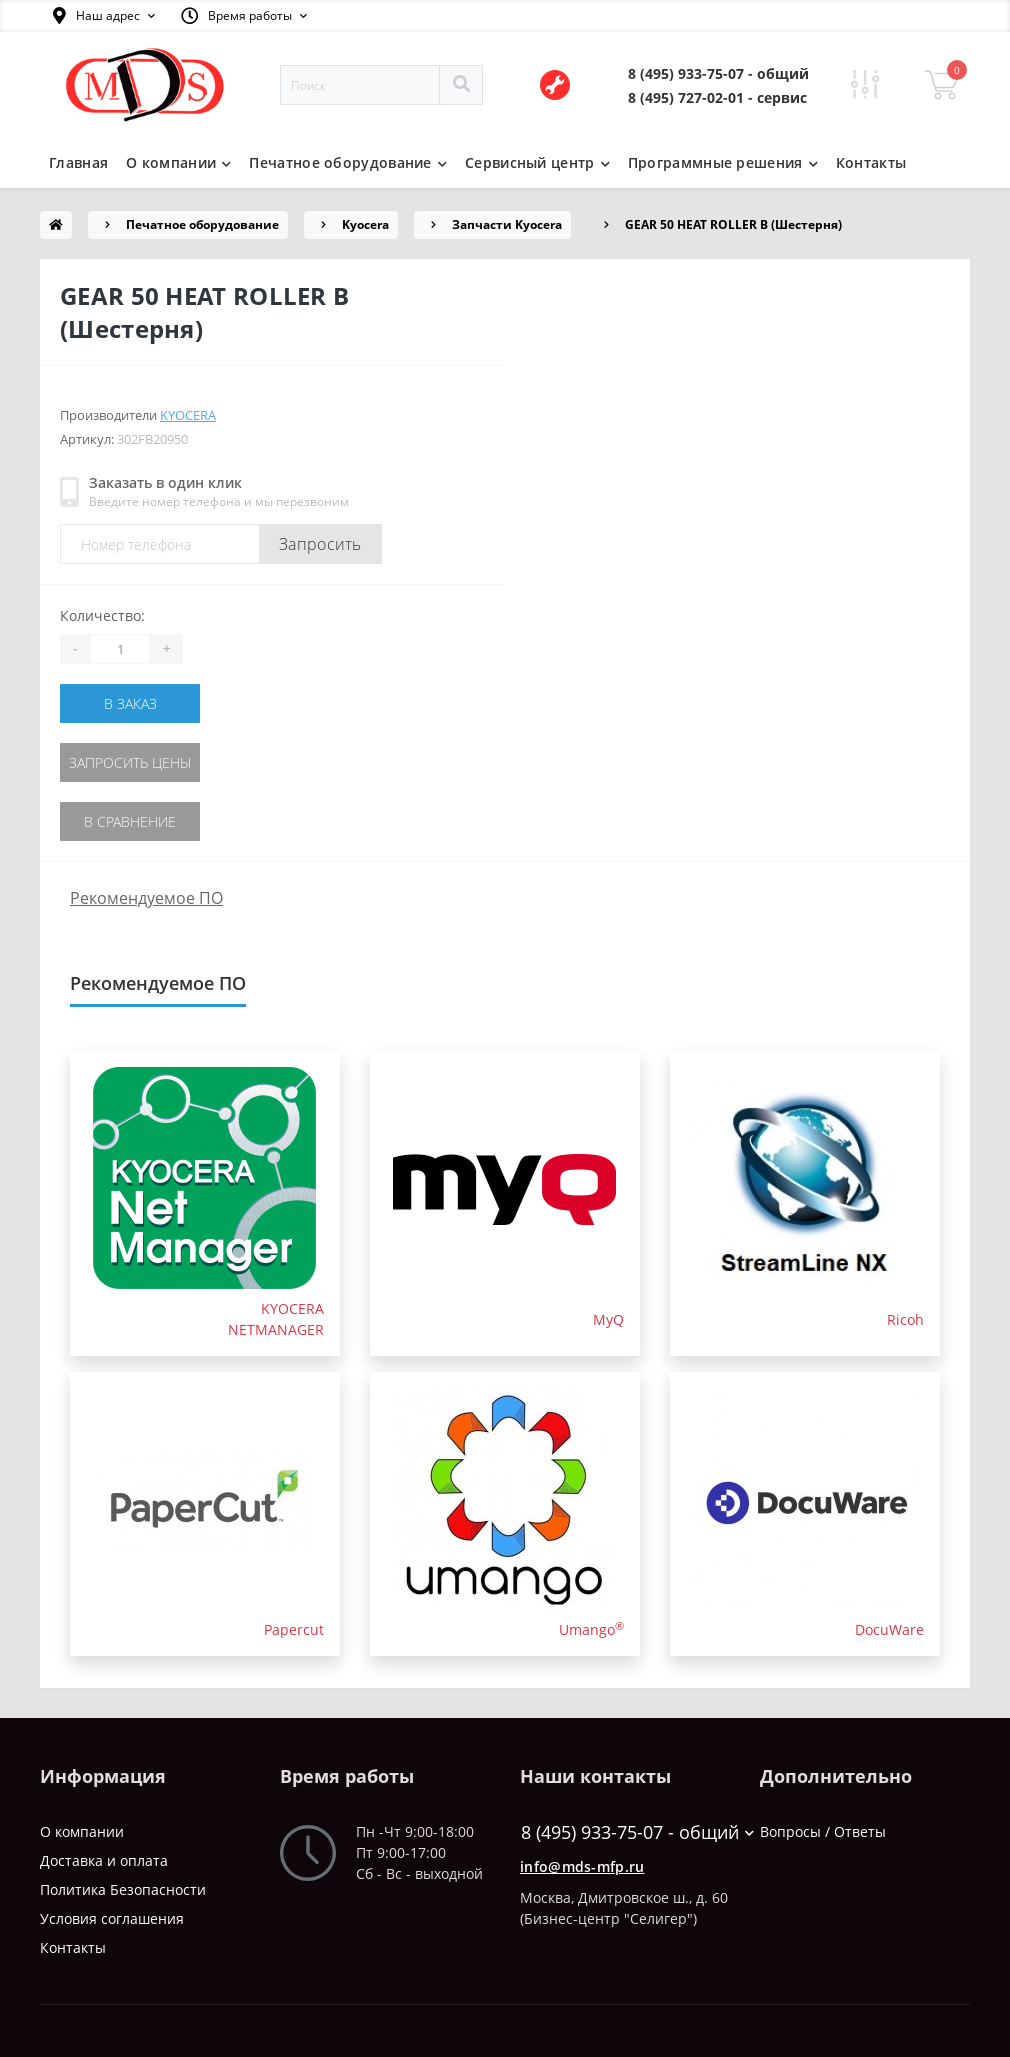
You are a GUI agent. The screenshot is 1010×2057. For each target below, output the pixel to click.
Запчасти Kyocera (507, 224)
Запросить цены (130, 762)
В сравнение (130, 821)
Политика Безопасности (123, 1889)
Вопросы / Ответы (823, 1831)
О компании (82, 1831)
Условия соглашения (112, 1918)
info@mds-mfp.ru (582, 1866)
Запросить (320, 544)
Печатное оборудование (202, 224)
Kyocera (365, 224)
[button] (104, 16)
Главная (78, 162)
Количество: (102, 615)
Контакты (871, 162)
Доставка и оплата (104, 1860)
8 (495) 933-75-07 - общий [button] (625, 1832)
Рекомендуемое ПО (146, 898)
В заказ (130, 703)
